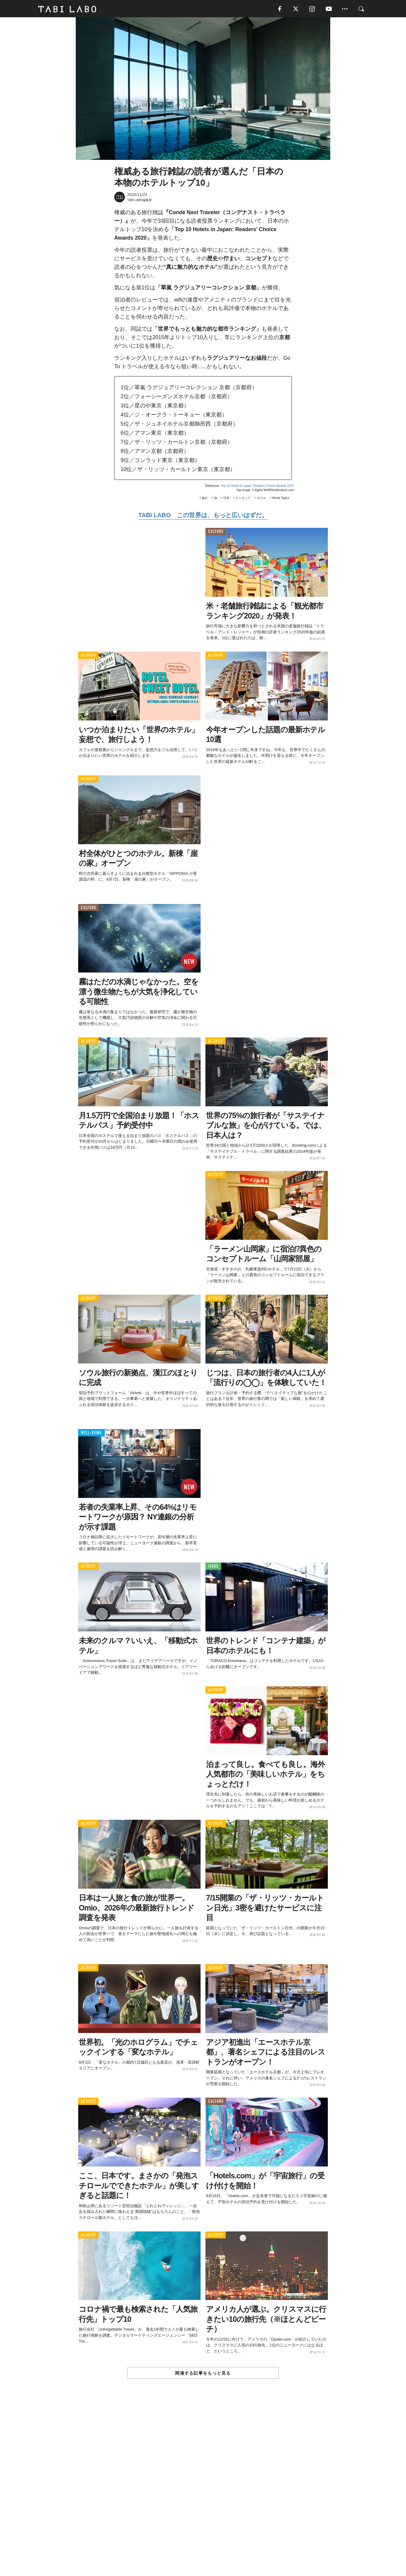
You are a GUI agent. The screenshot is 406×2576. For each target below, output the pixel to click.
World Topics (280, 499)
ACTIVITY (88, 656)
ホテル (261, 499)
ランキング (243, 499)
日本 (226, 499)
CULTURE (215, 533)
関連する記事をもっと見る (203, 2374)
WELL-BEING (91, 1434)
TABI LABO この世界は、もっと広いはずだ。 (203, 516)
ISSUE (213, 1568)
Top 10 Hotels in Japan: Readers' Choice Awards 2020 (257, 487)
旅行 (205, 499)
